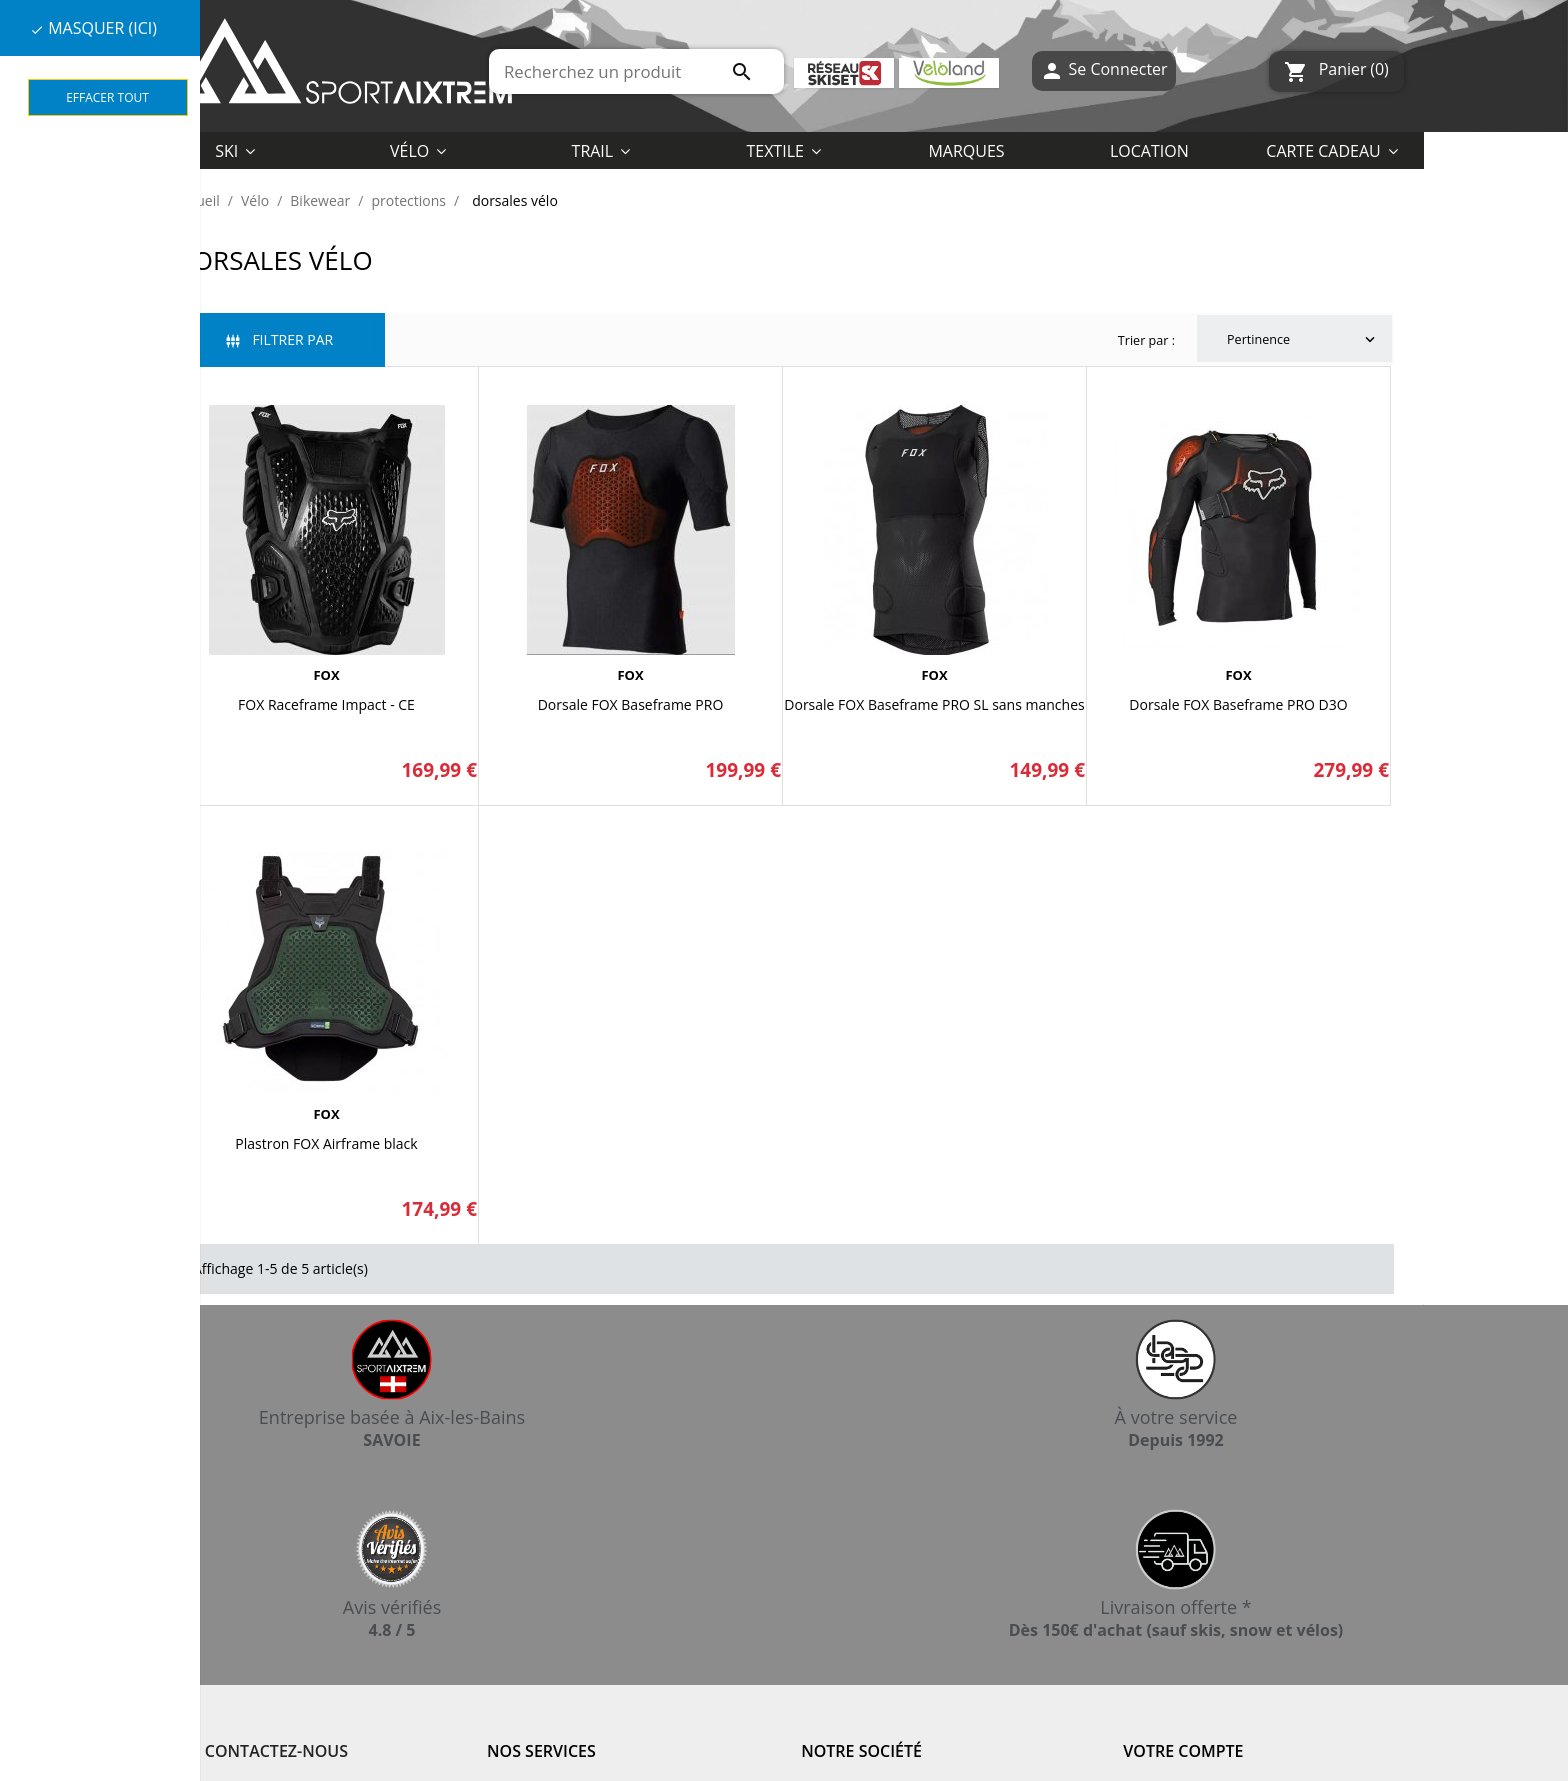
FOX (326, 675)
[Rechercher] (636, 71)
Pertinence (1303, 340)
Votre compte (1183, 1751)
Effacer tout (107, 97)
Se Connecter (1103, 71)
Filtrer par (279, 339)
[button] (783, 150)
